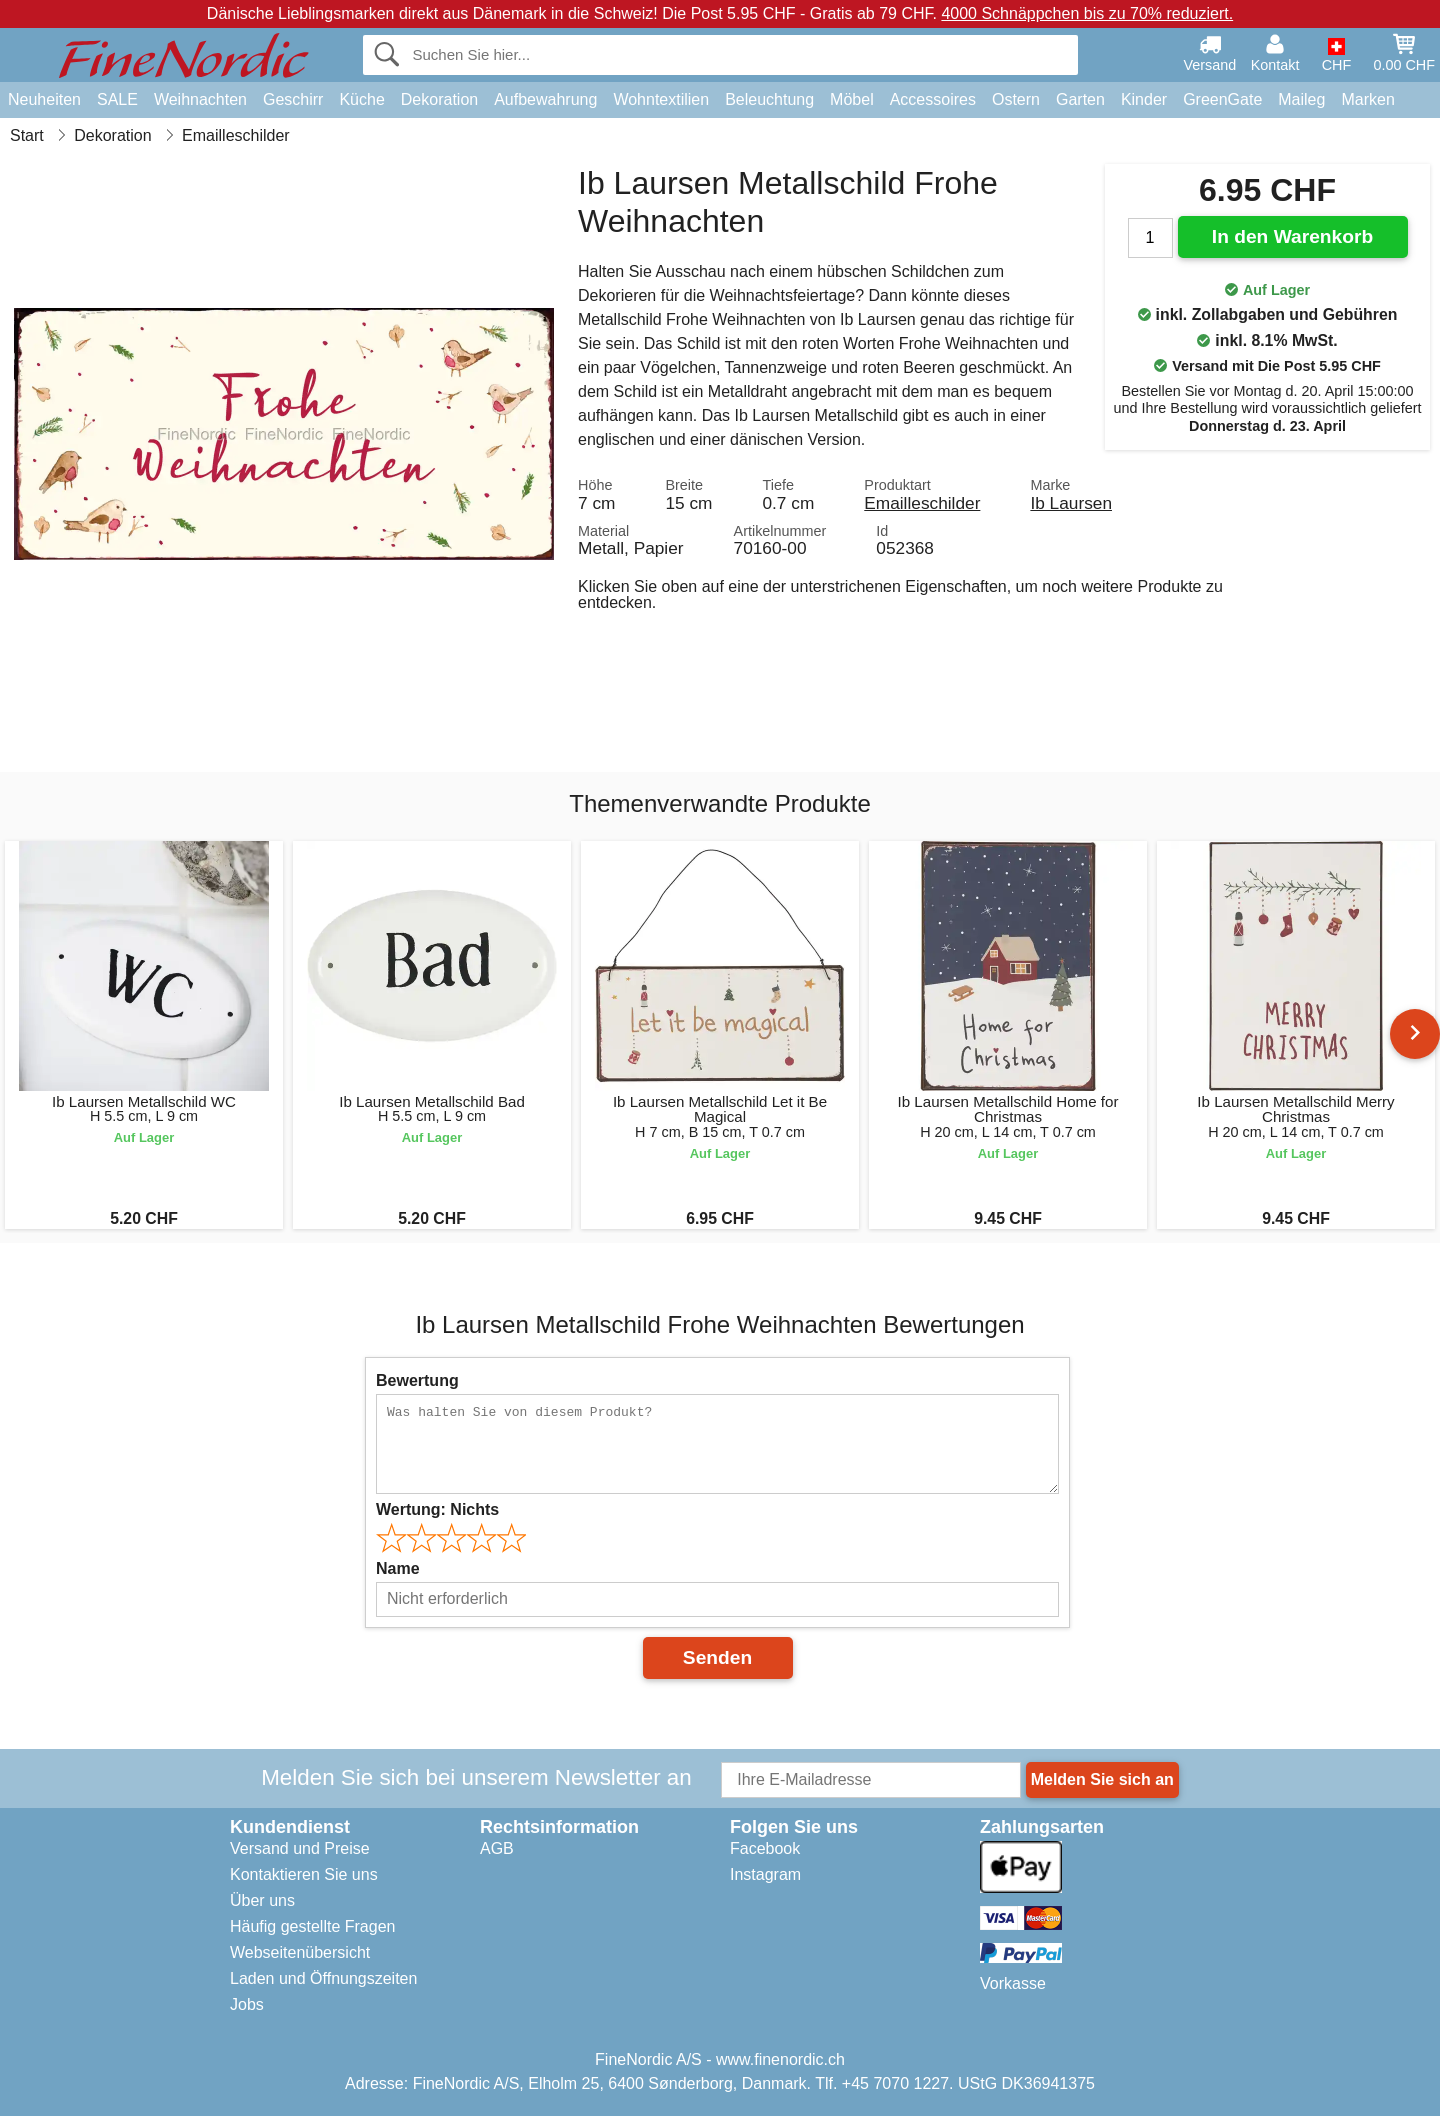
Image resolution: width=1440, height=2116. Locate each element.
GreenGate (1222, 99)
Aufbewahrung (545, 99)
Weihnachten (200, 99)
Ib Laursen (1071, 503)
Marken (1367, 99)
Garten (1080, 99)
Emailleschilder (922, 503)
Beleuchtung (769, 99)
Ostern (1016, 99)
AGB (497, 1848)
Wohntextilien (661, 99)
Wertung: (437, 1509)
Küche (361, 99)
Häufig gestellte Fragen (312, 1926)
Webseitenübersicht (300, 1952)
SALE (117, 99)
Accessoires (933, 99)
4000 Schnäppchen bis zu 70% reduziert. (1087, 13)
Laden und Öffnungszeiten (323, 1978)
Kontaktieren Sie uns (304, 1874)
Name (398, 1568)
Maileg (1301, 99)
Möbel (852, 99)
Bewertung (417, 1380)
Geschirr (293, 99)
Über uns (262, 1900)
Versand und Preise (300, 1848)
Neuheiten (44, 99)
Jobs (247, 2004)
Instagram (765, 1874)
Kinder (1144, 99)
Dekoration (439, 99)
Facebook (765, 1848)
